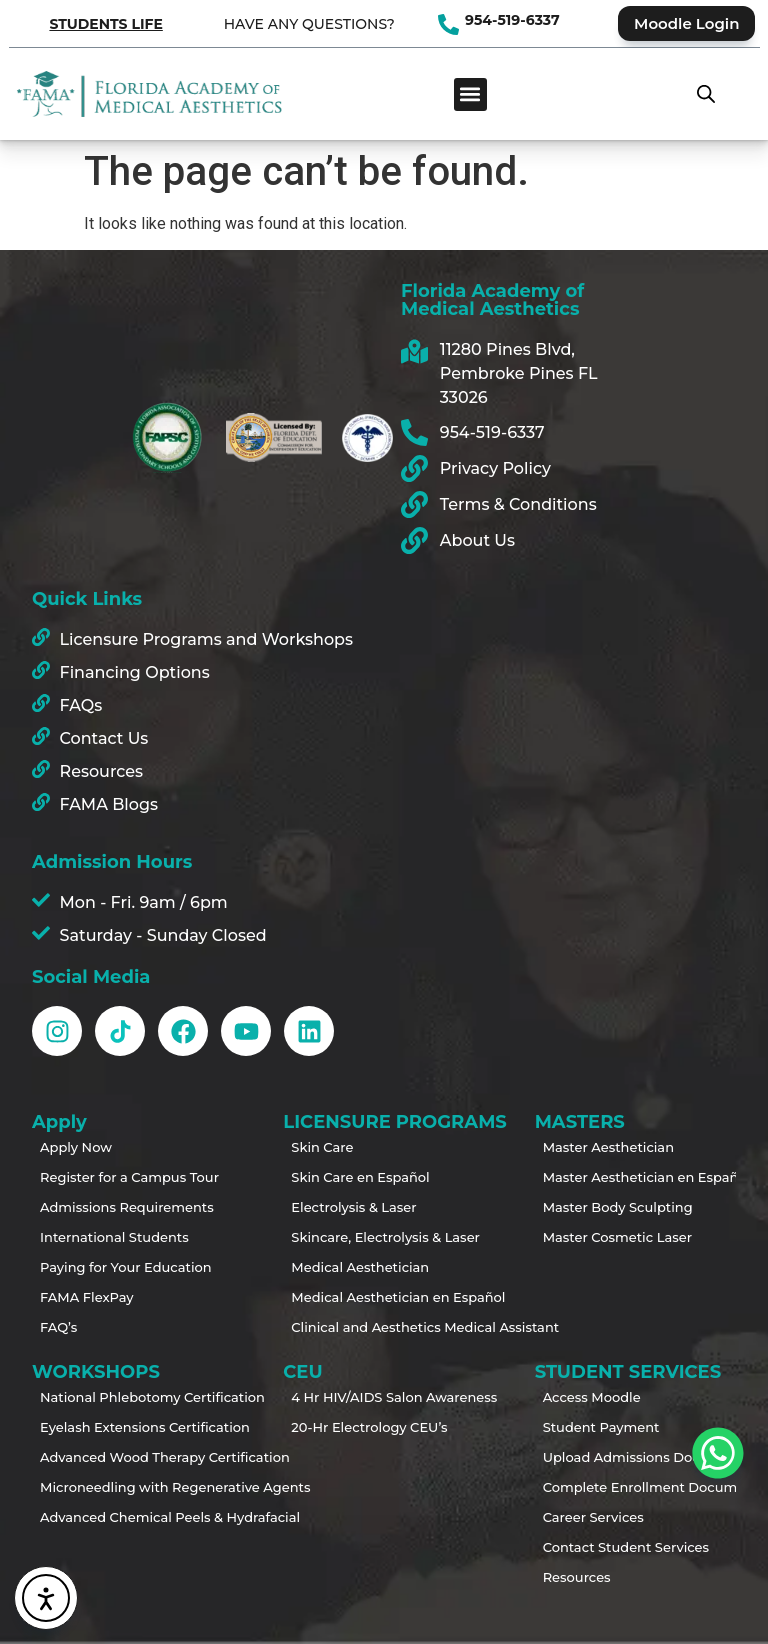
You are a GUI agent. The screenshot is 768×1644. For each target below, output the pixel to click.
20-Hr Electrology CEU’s (365, 1427)
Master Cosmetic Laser (617, 1237)
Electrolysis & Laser (353, 1207)
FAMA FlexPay (87, 1297)
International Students (114, 1237)
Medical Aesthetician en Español (365, 1297)
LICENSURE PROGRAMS (383, 1122)
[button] (470, 94)
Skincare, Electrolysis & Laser (365, 1237)
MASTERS (585, 1122)
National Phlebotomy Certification (114, 1397)
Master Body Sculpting (617, 1207)
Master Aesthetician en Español (617, 1177)
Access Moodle (592, 1397)
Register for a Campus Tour (114, 1177)
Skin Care (322, 1147)
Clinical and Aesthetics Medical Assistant (365, 1327)
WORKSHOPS (101, 1372)
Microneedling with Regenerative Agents (114, 1487)
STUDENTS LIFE (105, 24)
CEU (307, 1372)
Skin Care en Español (360, 1177)
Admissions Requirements (114, 1207)
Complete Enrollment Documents (617, 1487)
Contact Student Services (617, 1547)
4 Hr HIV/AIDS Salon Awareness (365, 1397)
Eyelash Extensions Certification (114, 1427)
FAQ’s (58, 1327)
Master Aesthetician (608, 1147)
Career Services (593, 1517)
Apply (64, 1122)
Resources (577, 1577)
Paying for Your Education (114, 1267)
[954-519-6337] (448, 24)
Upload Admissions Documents (617, 1457)
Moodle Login (686, 23)
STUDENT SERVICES (633, 1372)
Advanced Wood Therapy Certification (114, 1457)
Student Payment (601, 1427)
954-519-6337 (512, 20)
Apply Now (76, 1147)
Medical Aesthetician (360, 1267)
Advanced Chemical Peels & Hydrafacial (114, 1517)
